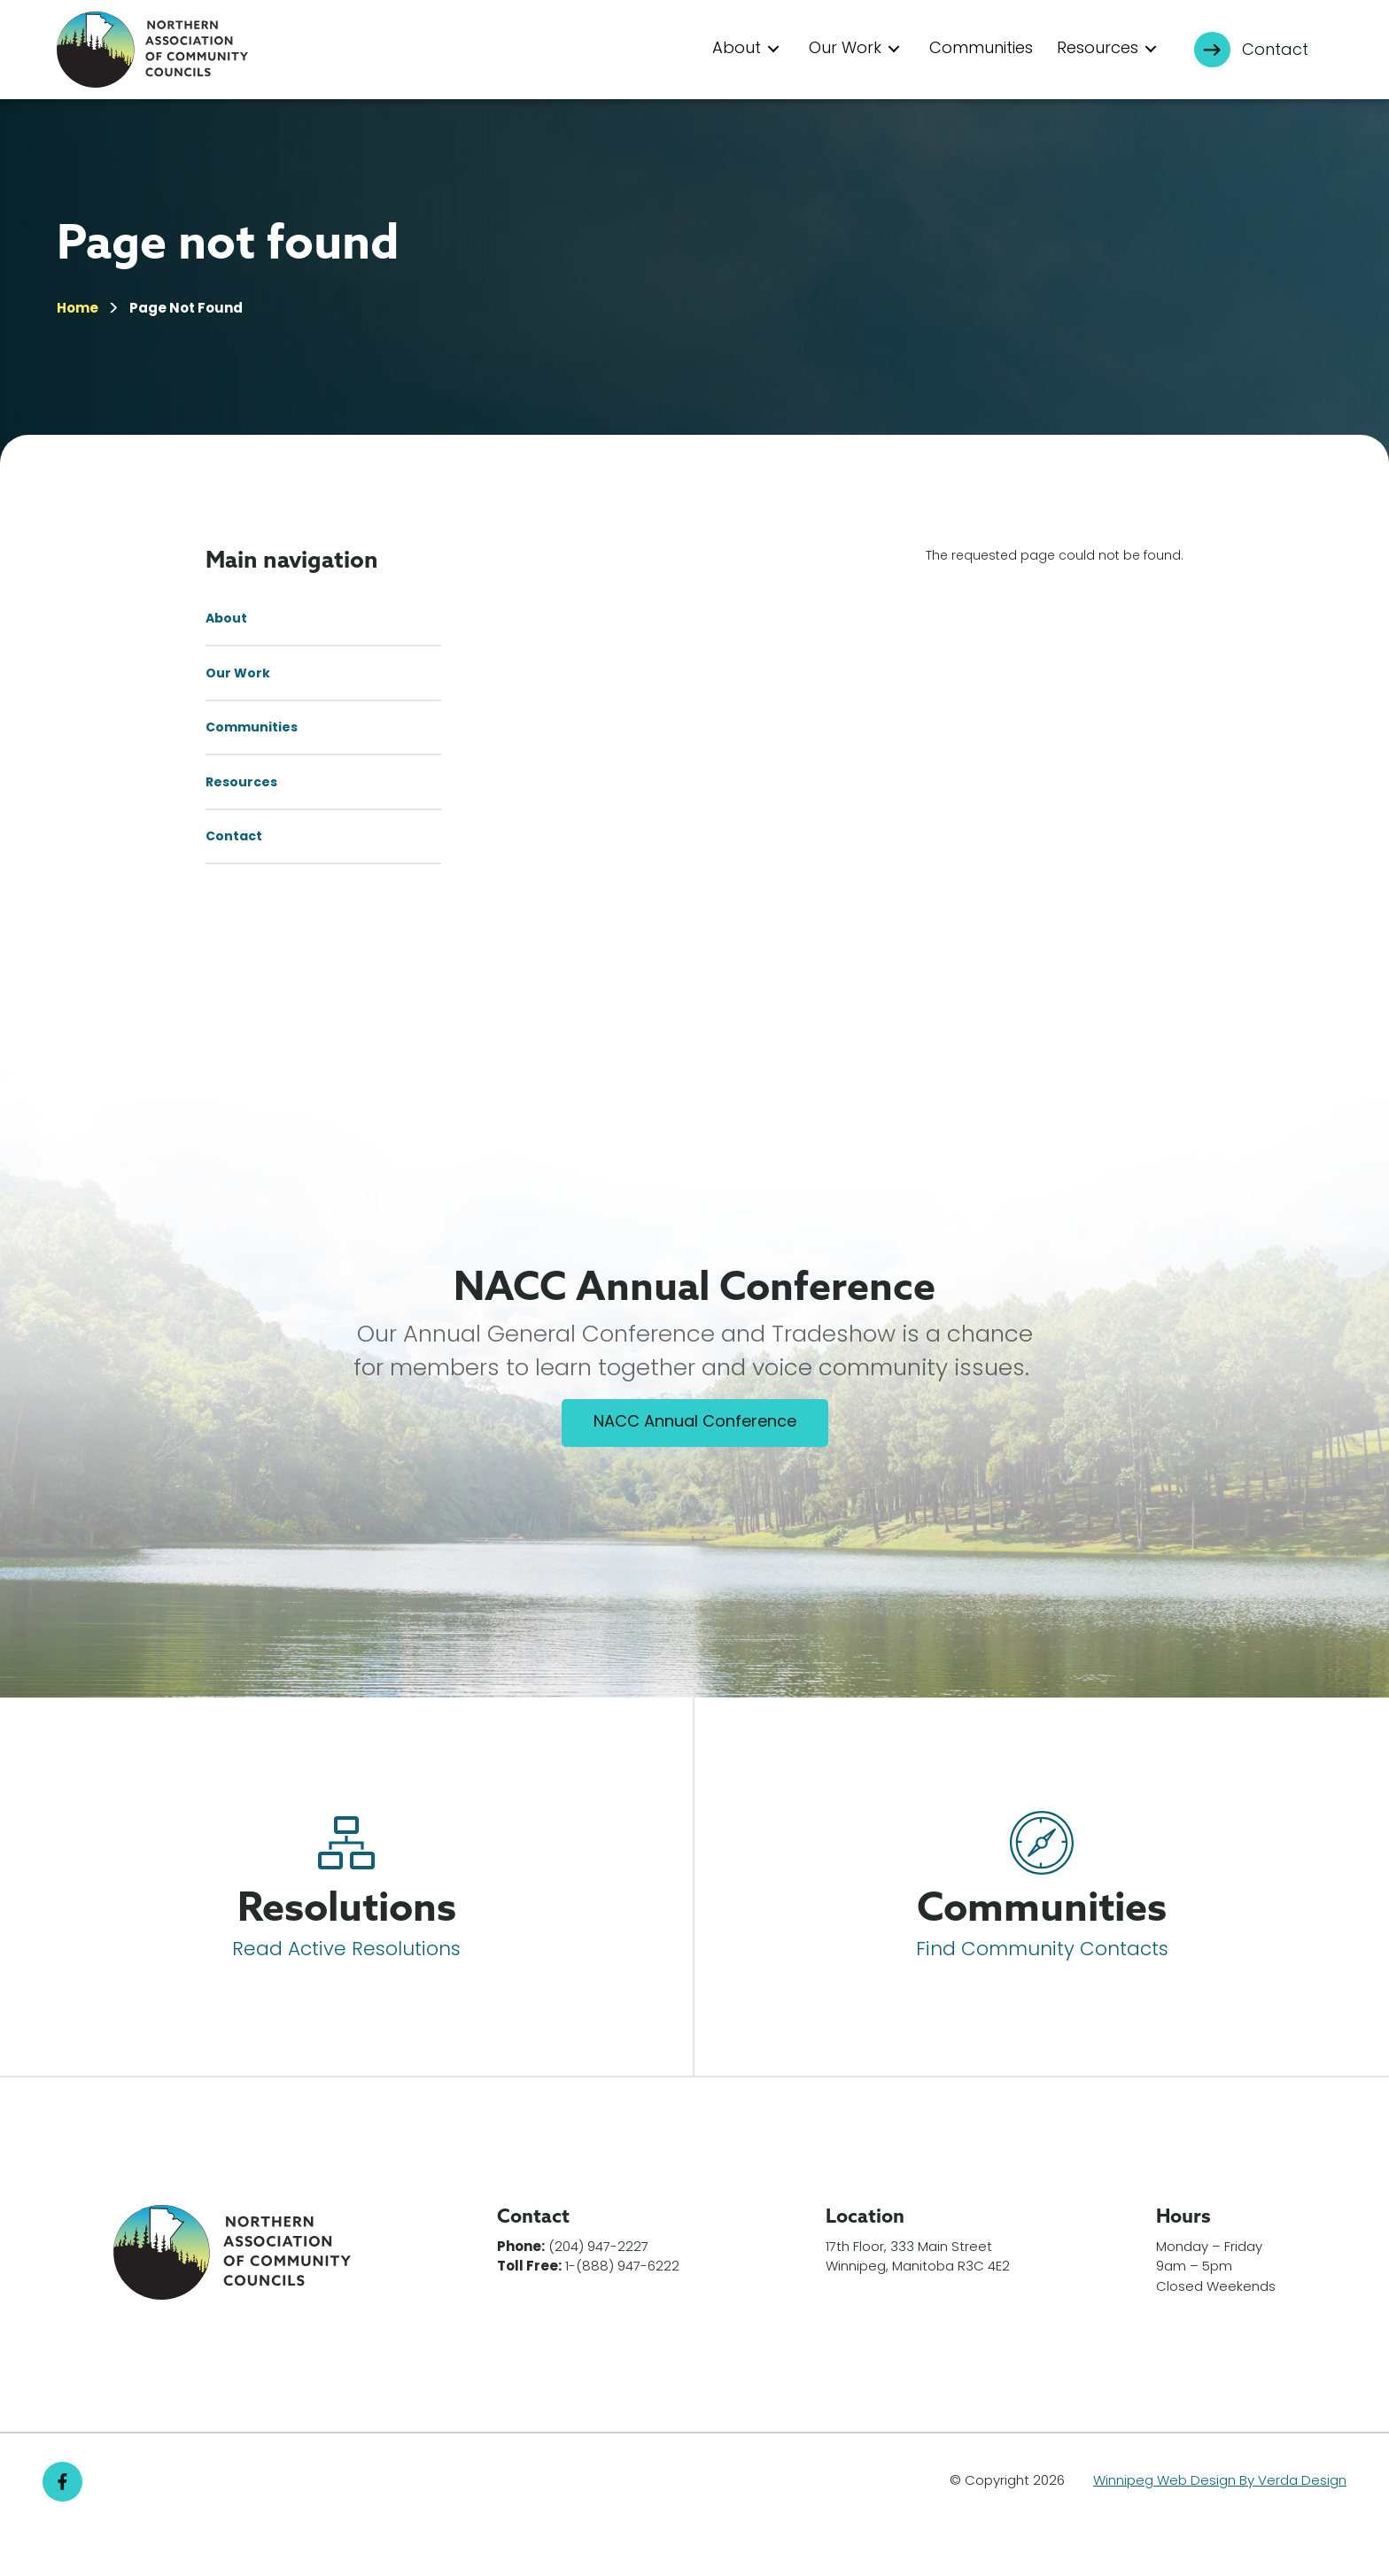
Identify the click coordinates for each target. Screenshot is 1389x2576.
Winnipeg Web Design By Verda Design (1219, 2527)
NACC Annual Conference (695, 1468)
